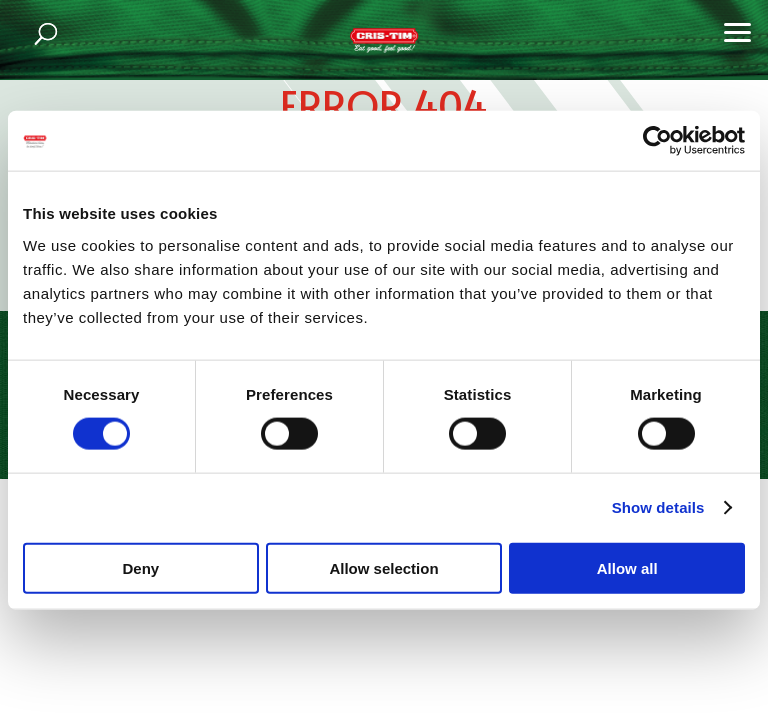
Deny (140, 567)
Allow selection (383, 567)
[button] (738, 30)
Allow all (627, 567)
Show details (658, 507)
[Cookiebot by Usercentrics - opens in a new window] (657, 141)
